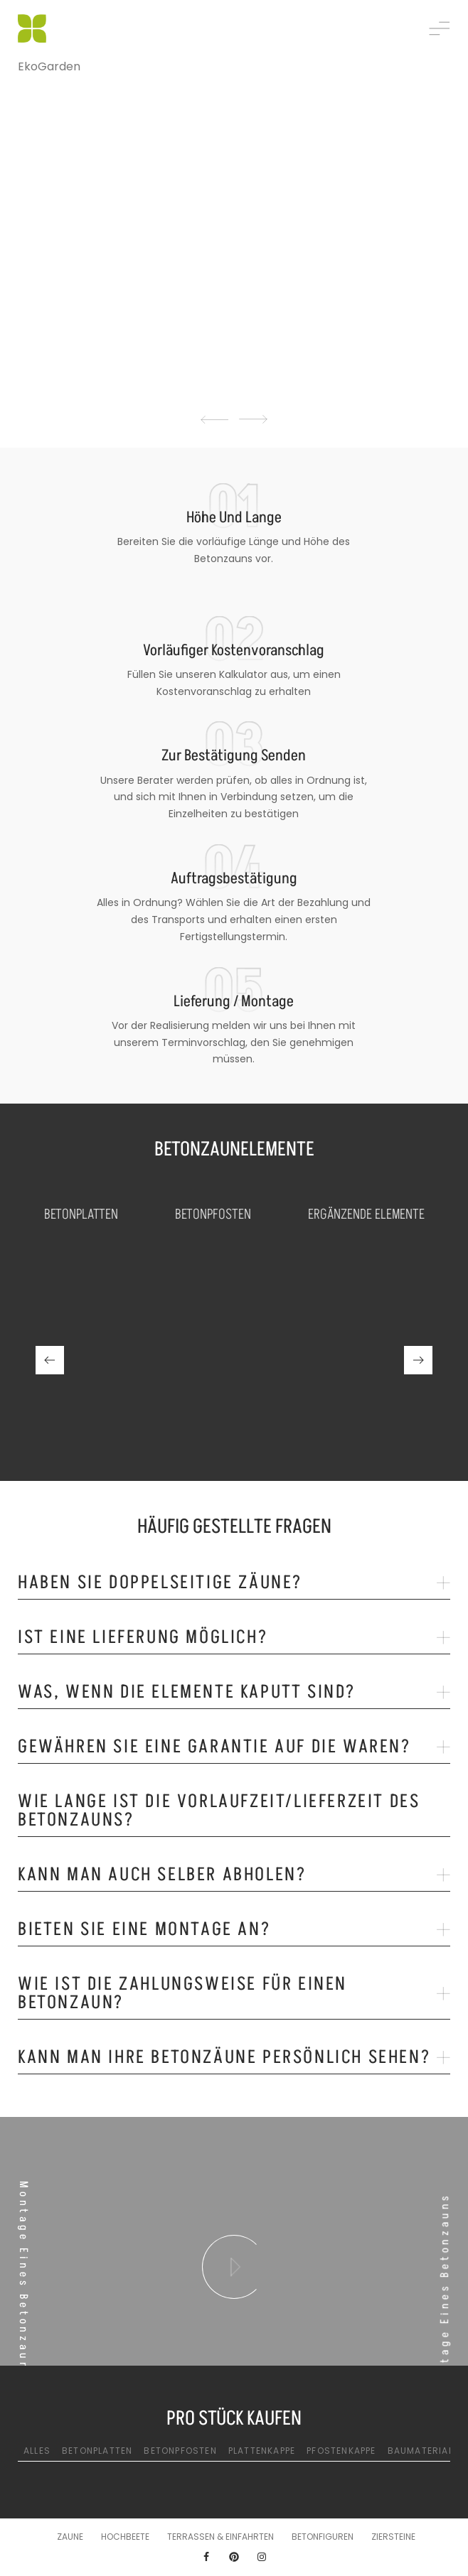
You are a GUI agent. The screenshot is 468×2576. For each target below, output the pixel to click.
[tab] (234, 1586)
